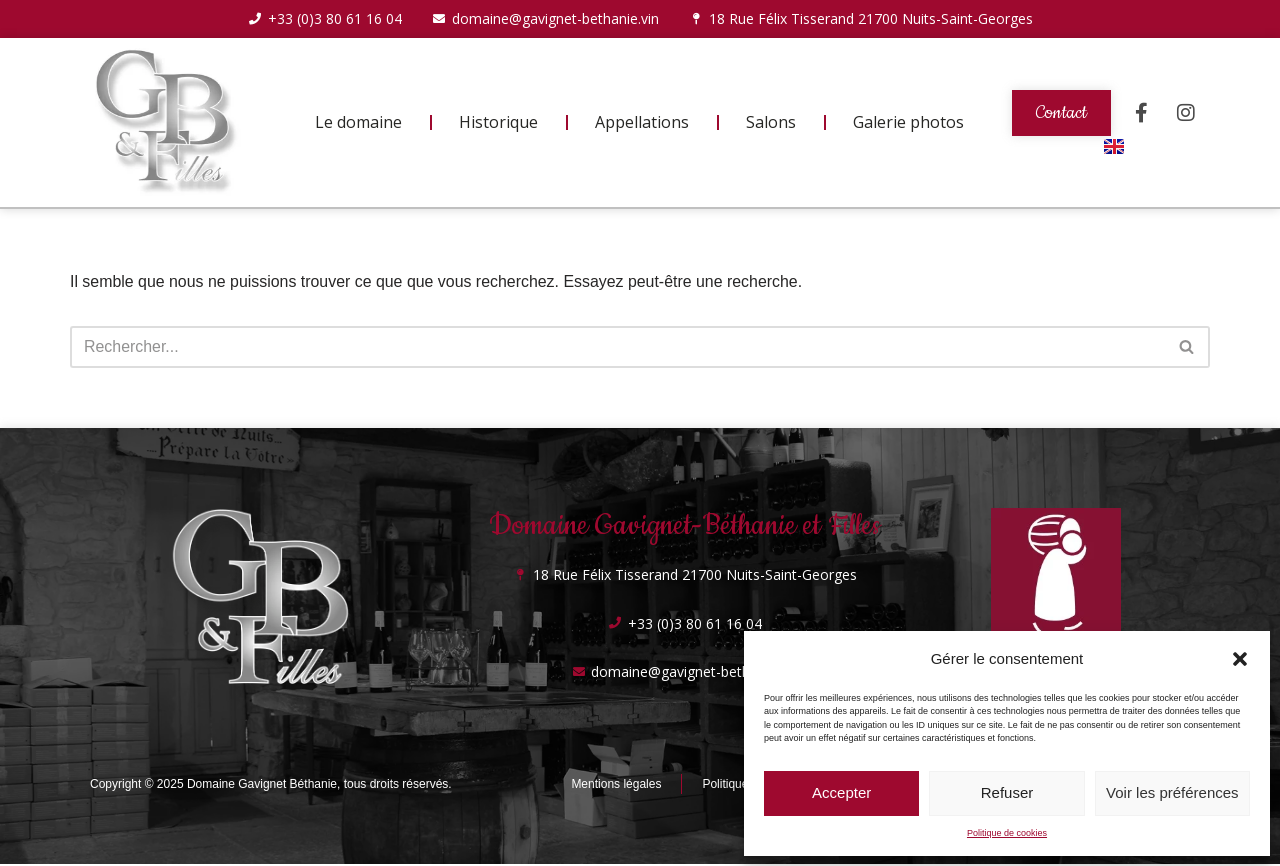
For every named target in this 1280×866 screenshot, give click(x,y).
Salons (771, 123)
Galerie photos (908, 123)
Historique (498, 123)
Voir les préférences (1172, 792)
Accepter (841, 792)
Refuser (1007, 792)
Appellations (642, 123)
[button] (1240, 659)
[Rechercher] (617, 349)
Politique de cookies (1007, 833)
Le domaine (358, 123)
